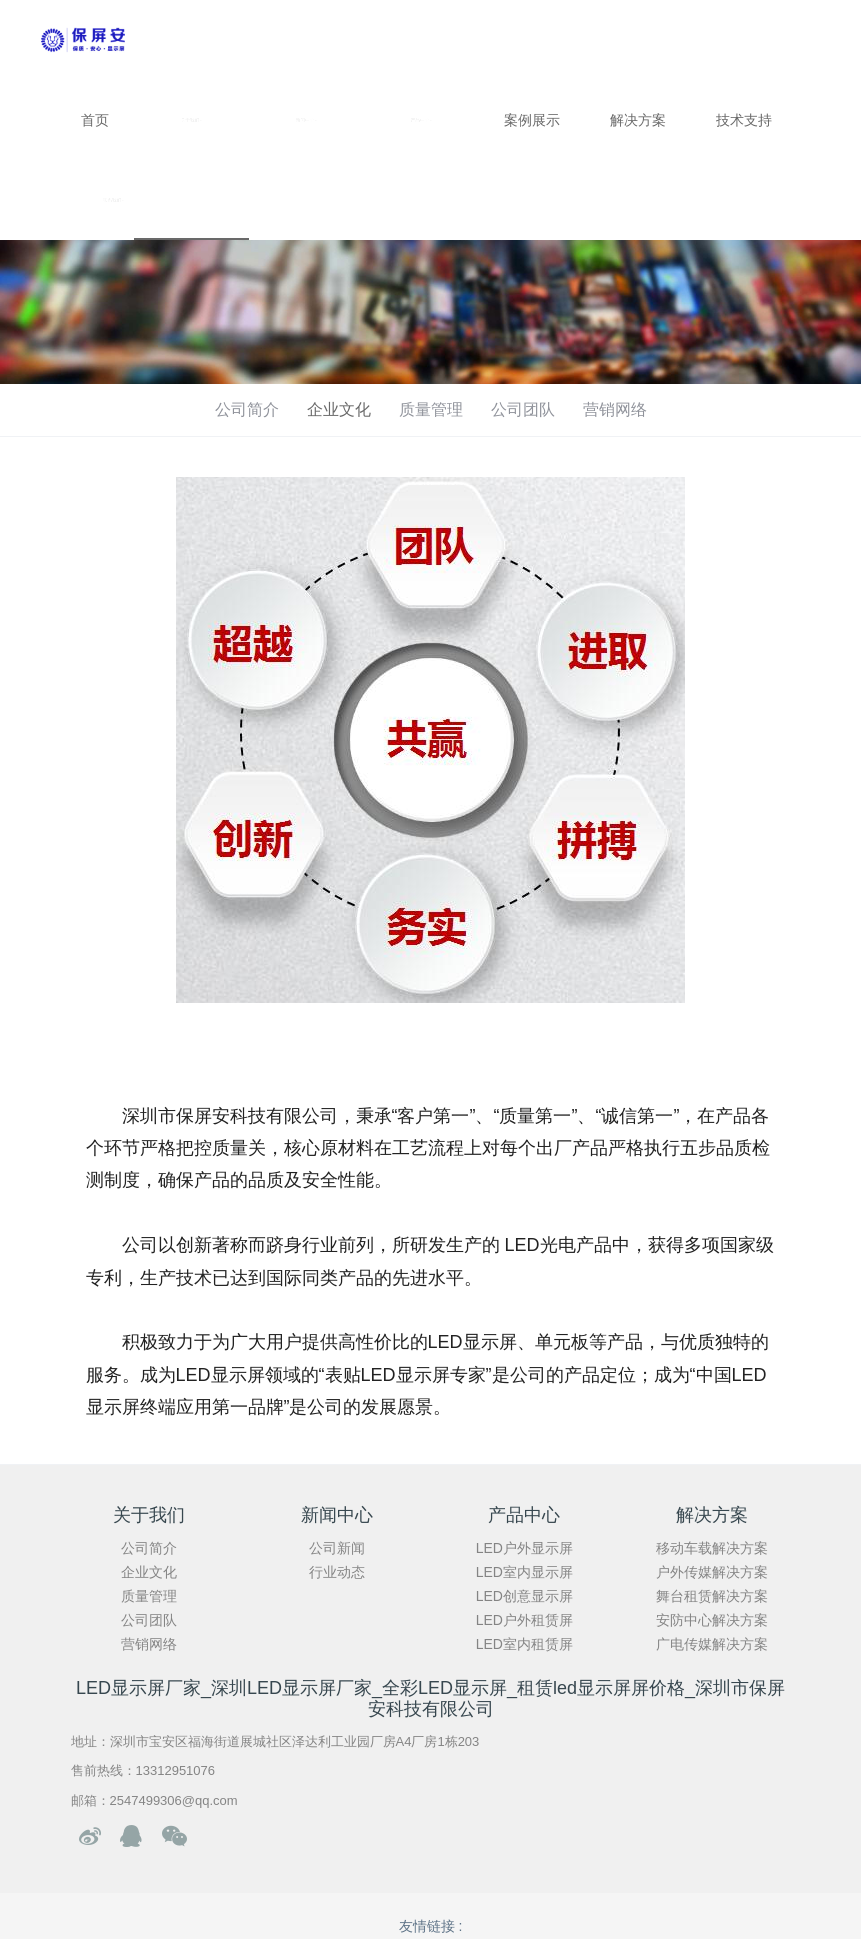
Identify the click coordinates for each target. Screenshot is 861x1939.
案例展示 (532, 120)
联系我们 (113, 200)
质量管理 (431, 409)
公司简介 (247, 409)
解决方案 (638, 120)
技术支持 (744, 120)
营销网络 (615, 409)
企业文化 (339, 409)
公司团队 (523, 409)
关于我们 (191, 120)
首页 (95, 120)
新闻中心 (306, 120)
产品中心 (421, 120)
